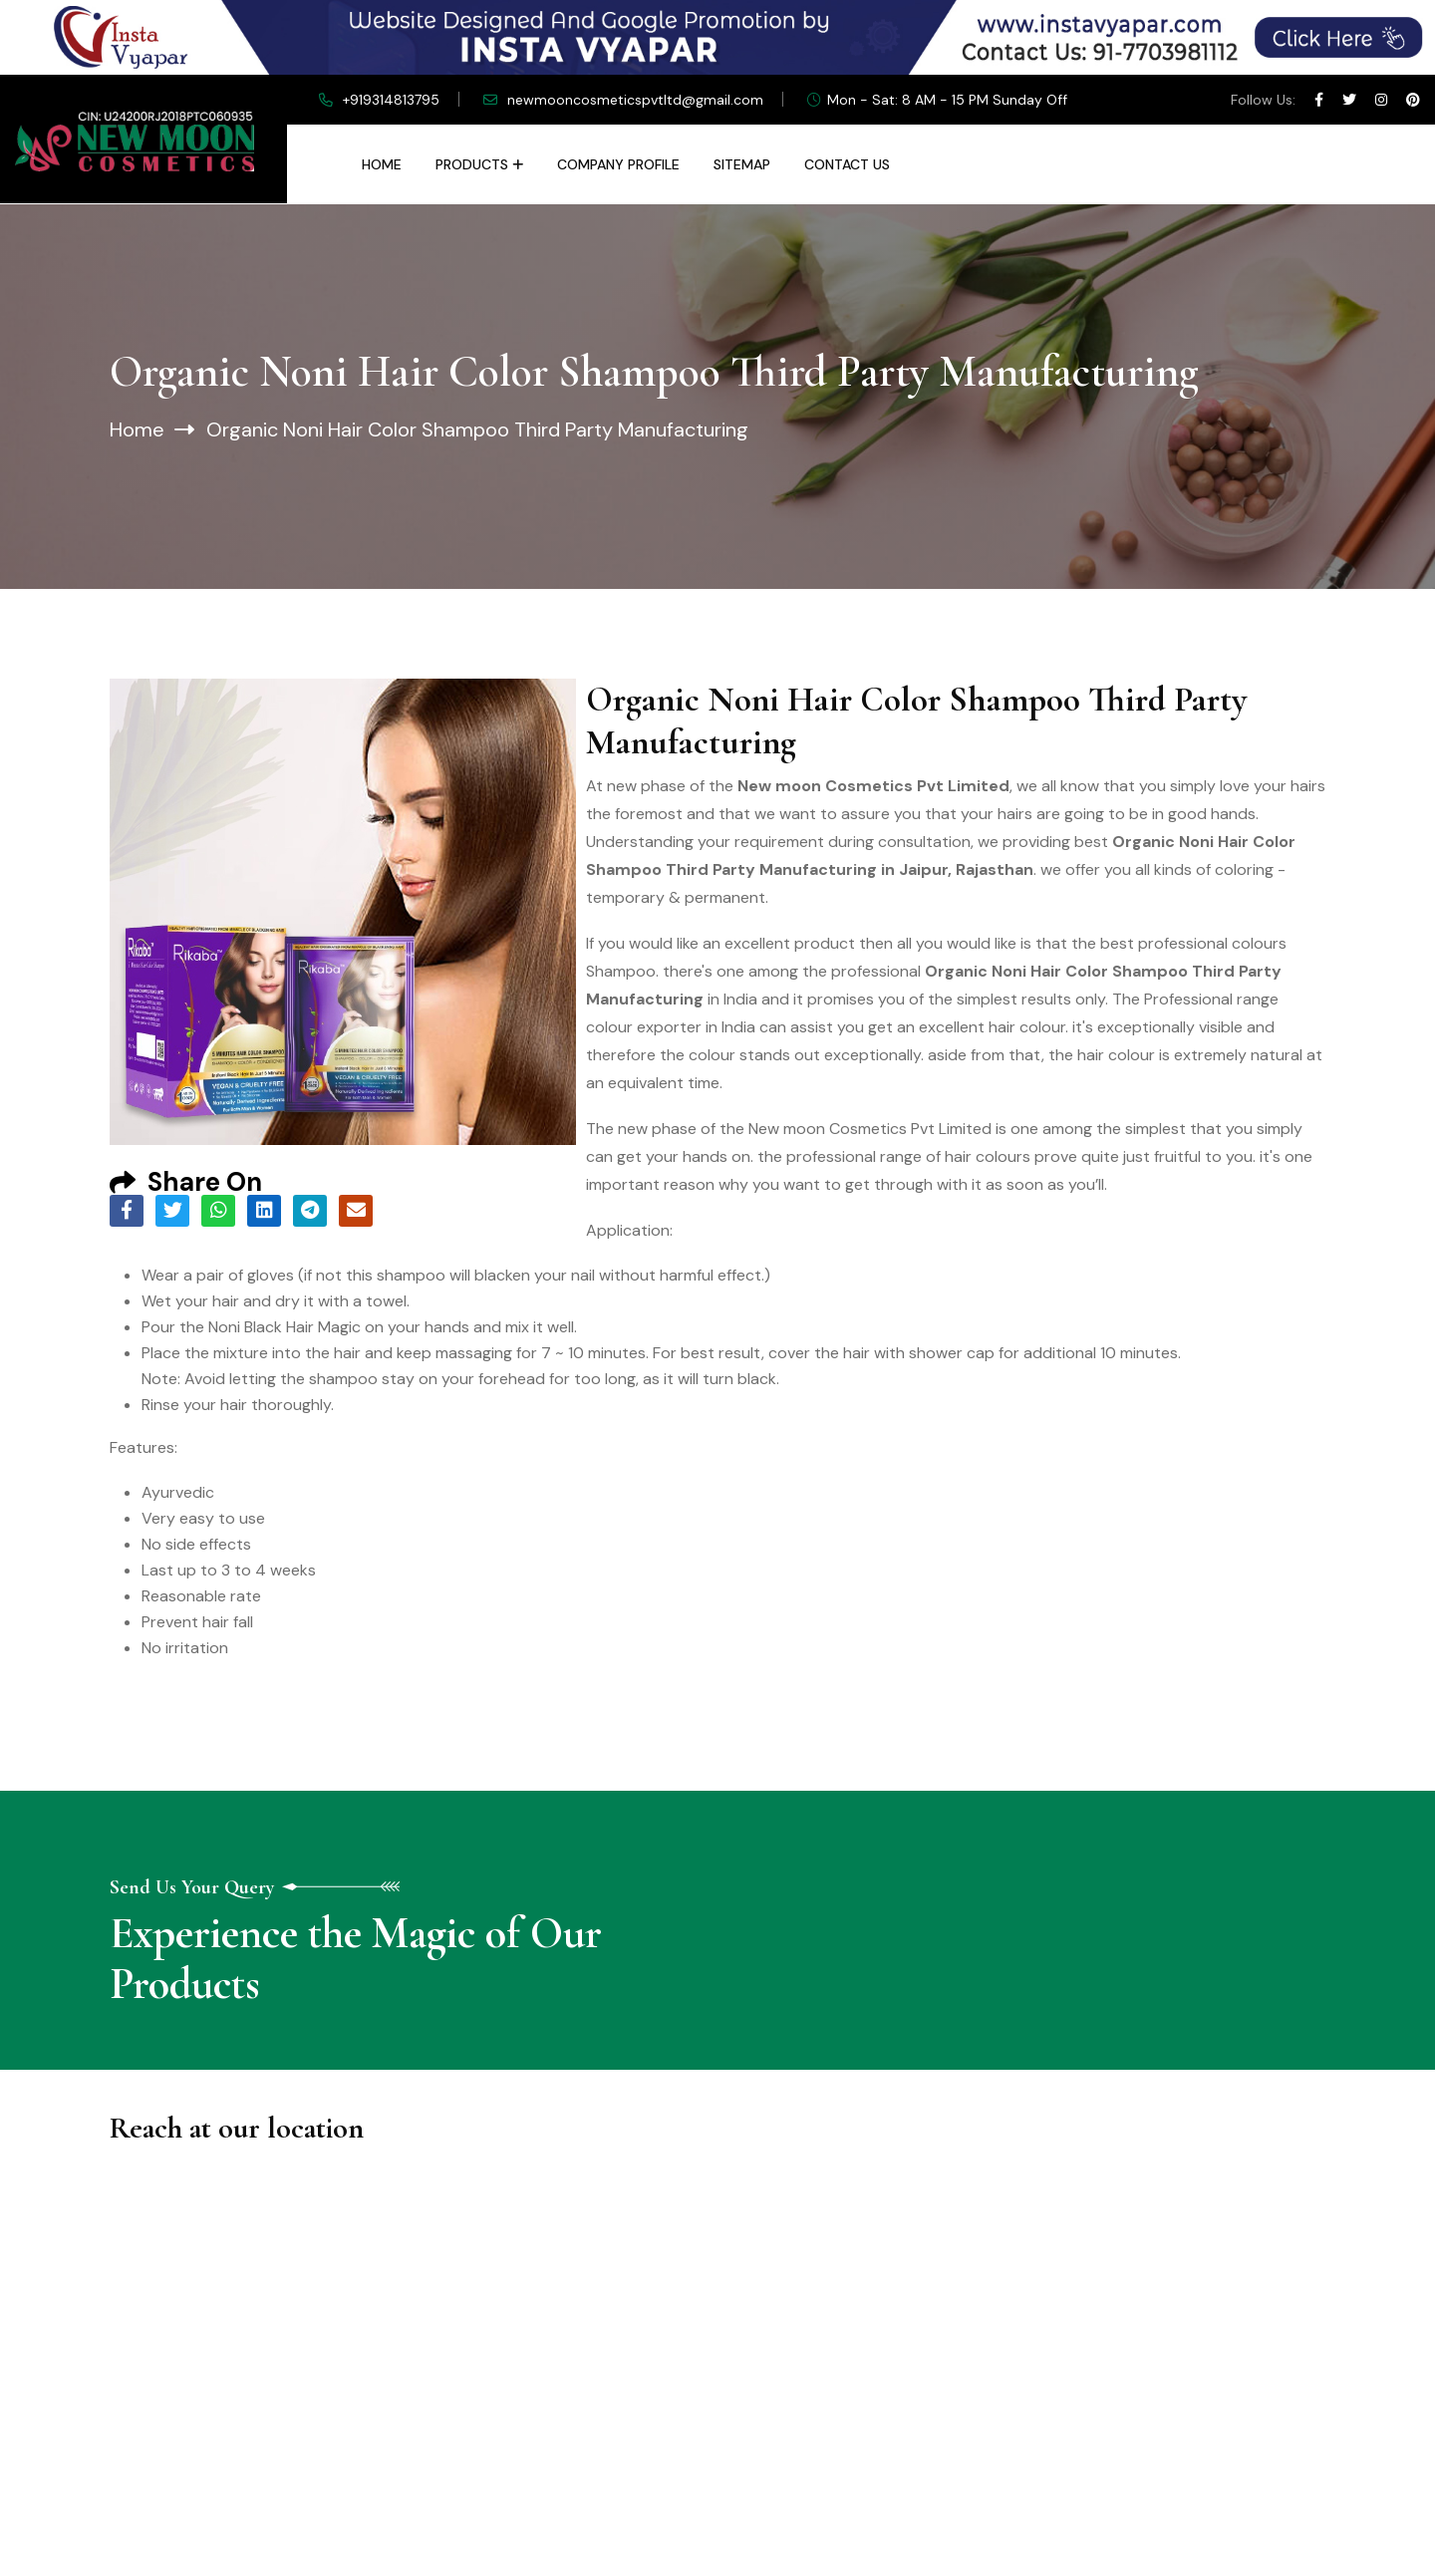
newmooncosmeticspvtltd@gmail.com (635, 100)
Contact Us (847, 164)
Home (382, 164)
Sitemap (742, 164)
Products (471, 164)
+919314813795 (391, 100)
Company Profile (618, 164)
